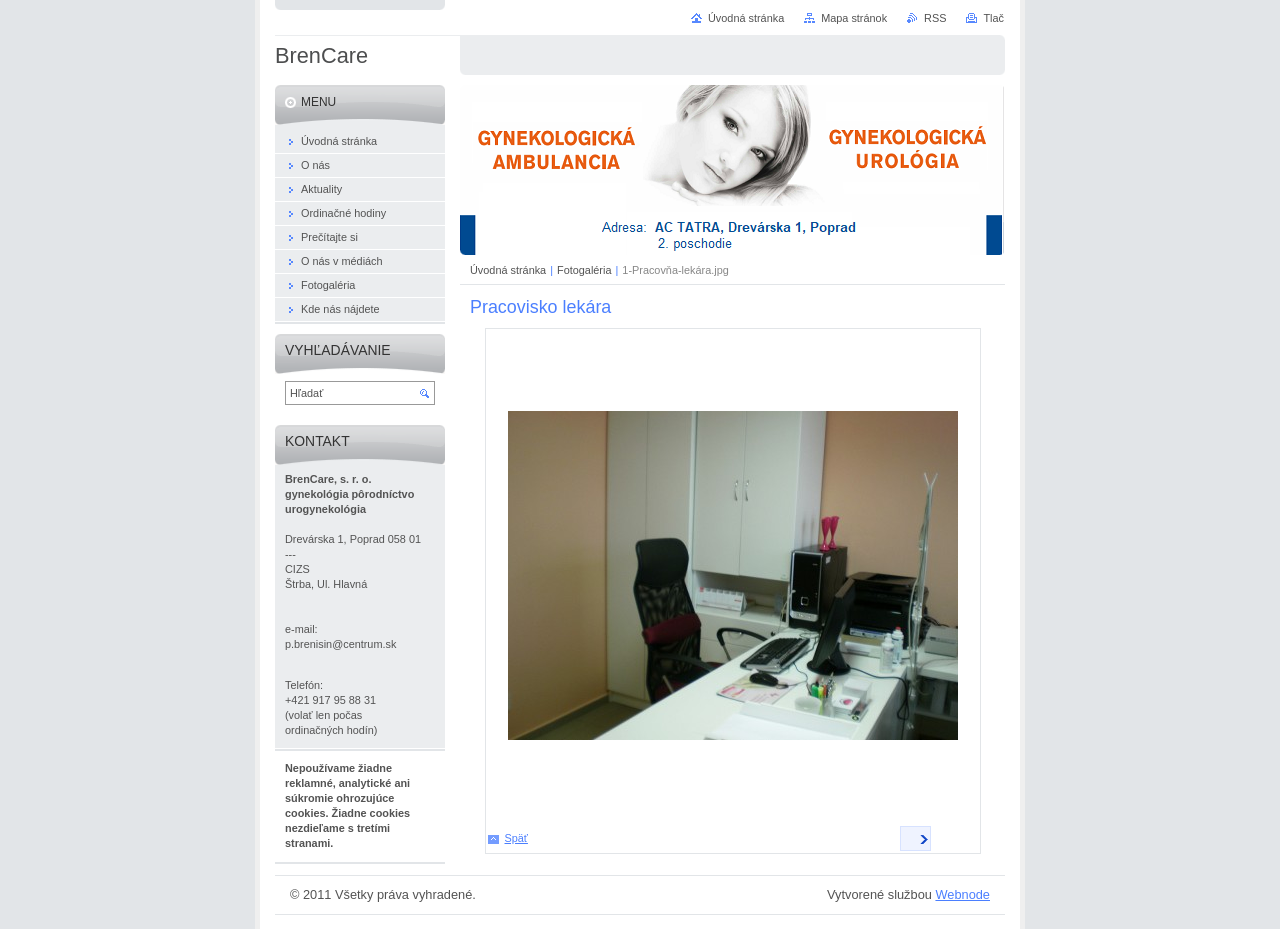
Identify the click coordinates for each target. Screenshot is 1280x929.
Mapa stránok (854, 18)
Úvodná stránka (508, 270)
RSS (935, 18)
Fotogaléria (584, 270)
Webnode (962, 894)
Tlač (993, 18)
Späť (516, 838)
